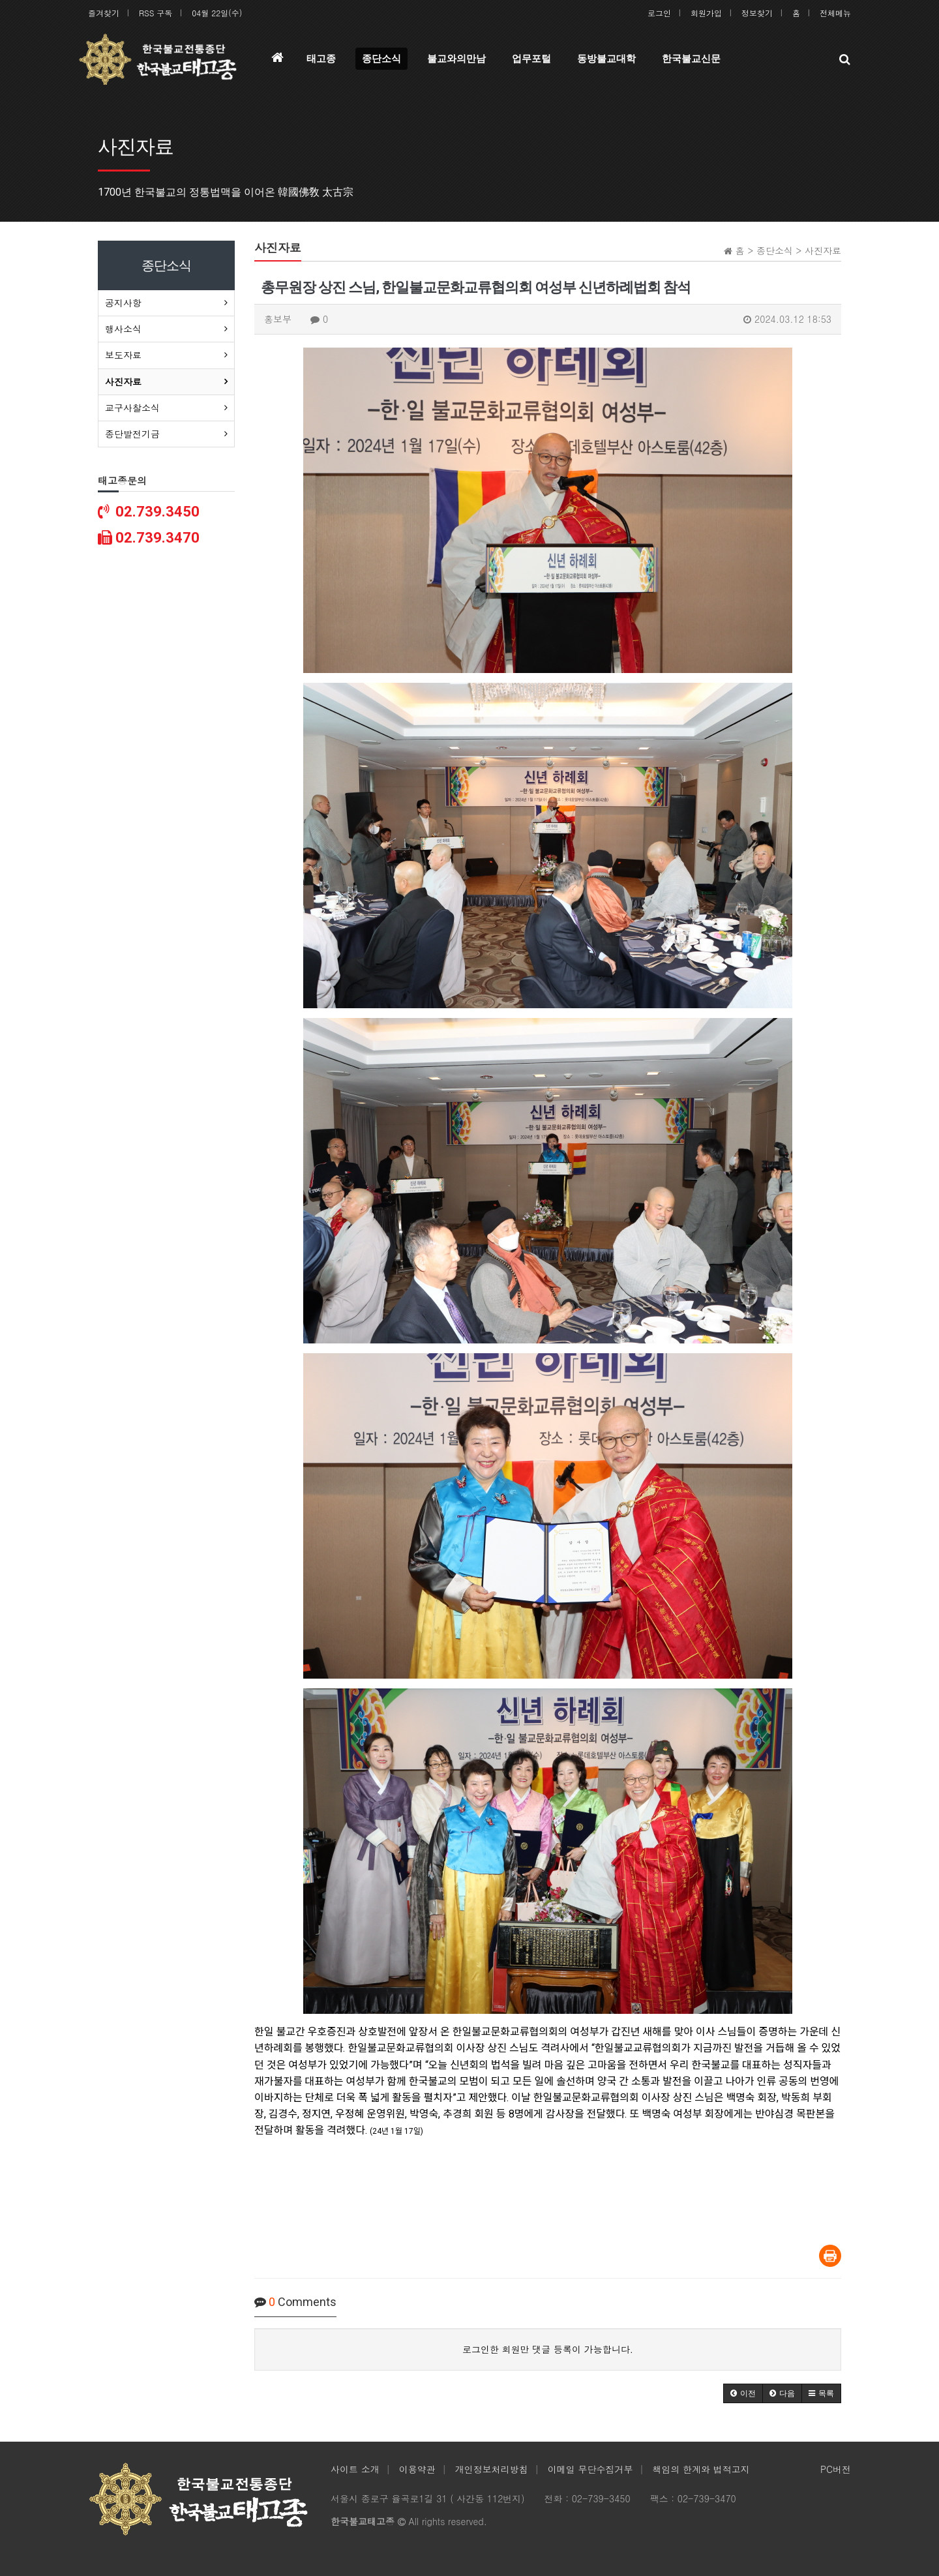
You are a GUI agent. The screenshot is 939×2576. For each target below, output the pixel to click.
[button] (743, 2393)
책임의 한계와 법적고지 (700, 2469)
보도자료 (123, 354)
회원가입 (706, 12)
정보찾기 (757, 12)
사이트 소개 (355, 2469)
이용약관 (417, 2469)
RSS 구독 (155, 12)
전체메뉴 (835, 12)
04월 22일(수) (217, 12)
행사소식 (123, 328)
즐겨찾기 (103, 12)
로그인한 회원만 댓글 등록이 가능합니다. (547, 2349)
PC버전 (835, 2469)
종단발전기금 (132, 433)
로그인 (659, 12)
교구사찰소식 (132, 407)
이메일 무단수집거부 (590, 2469)
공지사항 (123, 302)
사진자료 (123, 381)
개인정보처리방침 (491, 2469)
